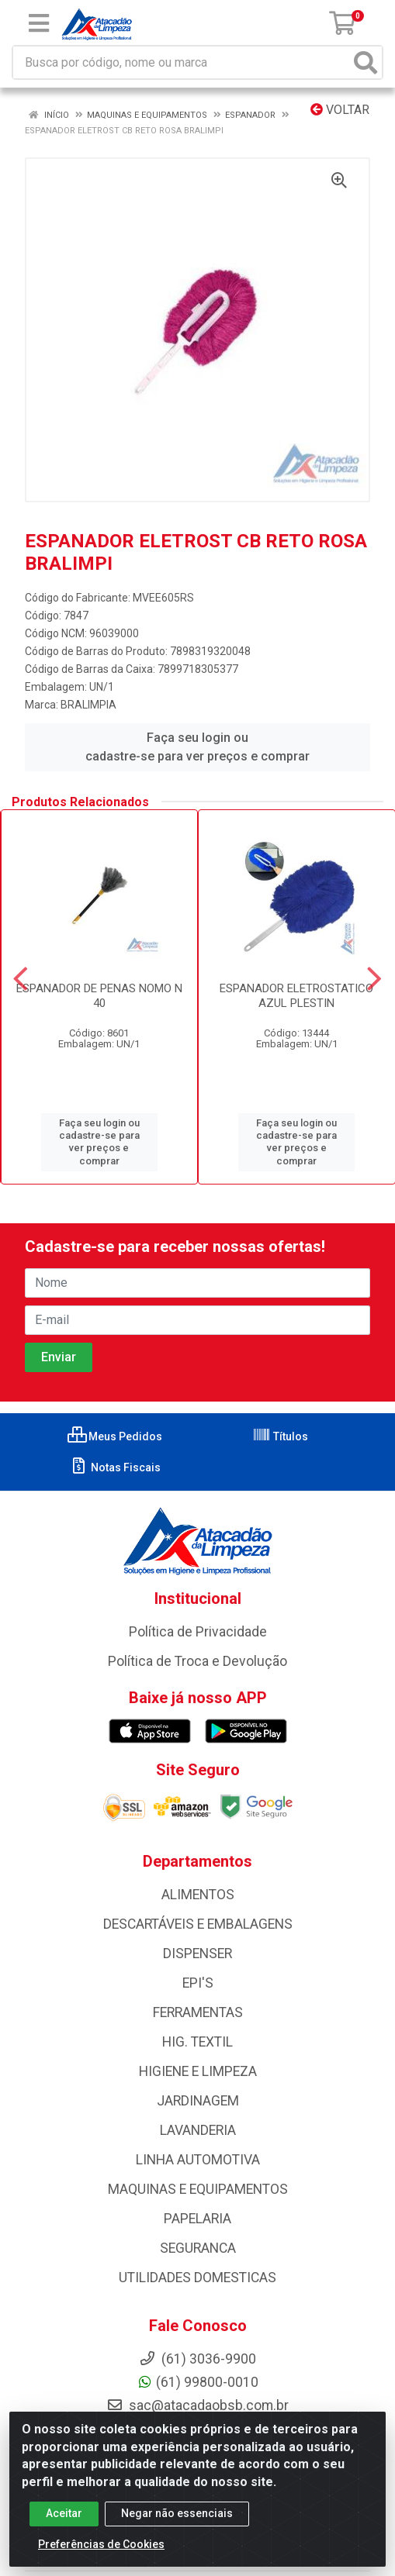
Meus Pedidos (115, 1436)
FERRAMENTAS (198, 2012)
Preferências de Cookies (101, 2556)
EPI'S (197, 1983)
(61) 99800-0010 (197, 2382)
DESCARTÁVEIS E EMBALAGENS (198, 1924)
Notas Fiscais (115, 1467)
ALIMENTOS (197, 1894)
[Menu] (39, 23)
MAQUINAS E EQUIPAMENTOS (198, 2189)
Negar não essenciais (177, 2525)
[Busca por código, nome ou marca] (181, 62)
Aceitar (64, 2525)
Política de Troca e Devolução (197, 1661)
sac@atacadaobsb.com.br (197, 2405)
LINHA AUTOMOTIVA (198, 2159)
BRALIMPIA (88, 704)
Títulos (280, 1436)
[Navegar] (20, 979)
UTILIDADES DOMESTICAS (197, 2277)
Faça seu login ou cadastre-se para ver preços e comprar (197, 747)
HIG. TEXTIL (197, 2042)
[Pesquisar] (365, 62)
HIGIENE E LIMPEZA (198, 2071)
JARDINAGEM (198, 2101)
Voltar (339, 109)
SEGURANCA (198, 2248)
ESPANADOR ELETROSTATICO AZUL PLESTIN (296, 995)
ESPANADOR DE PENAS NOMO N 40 (99, 995)
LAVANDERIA (198, 2130)
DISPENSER (197, 1953)
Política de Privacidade (198, 1632)
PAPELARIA (197, 2218)
